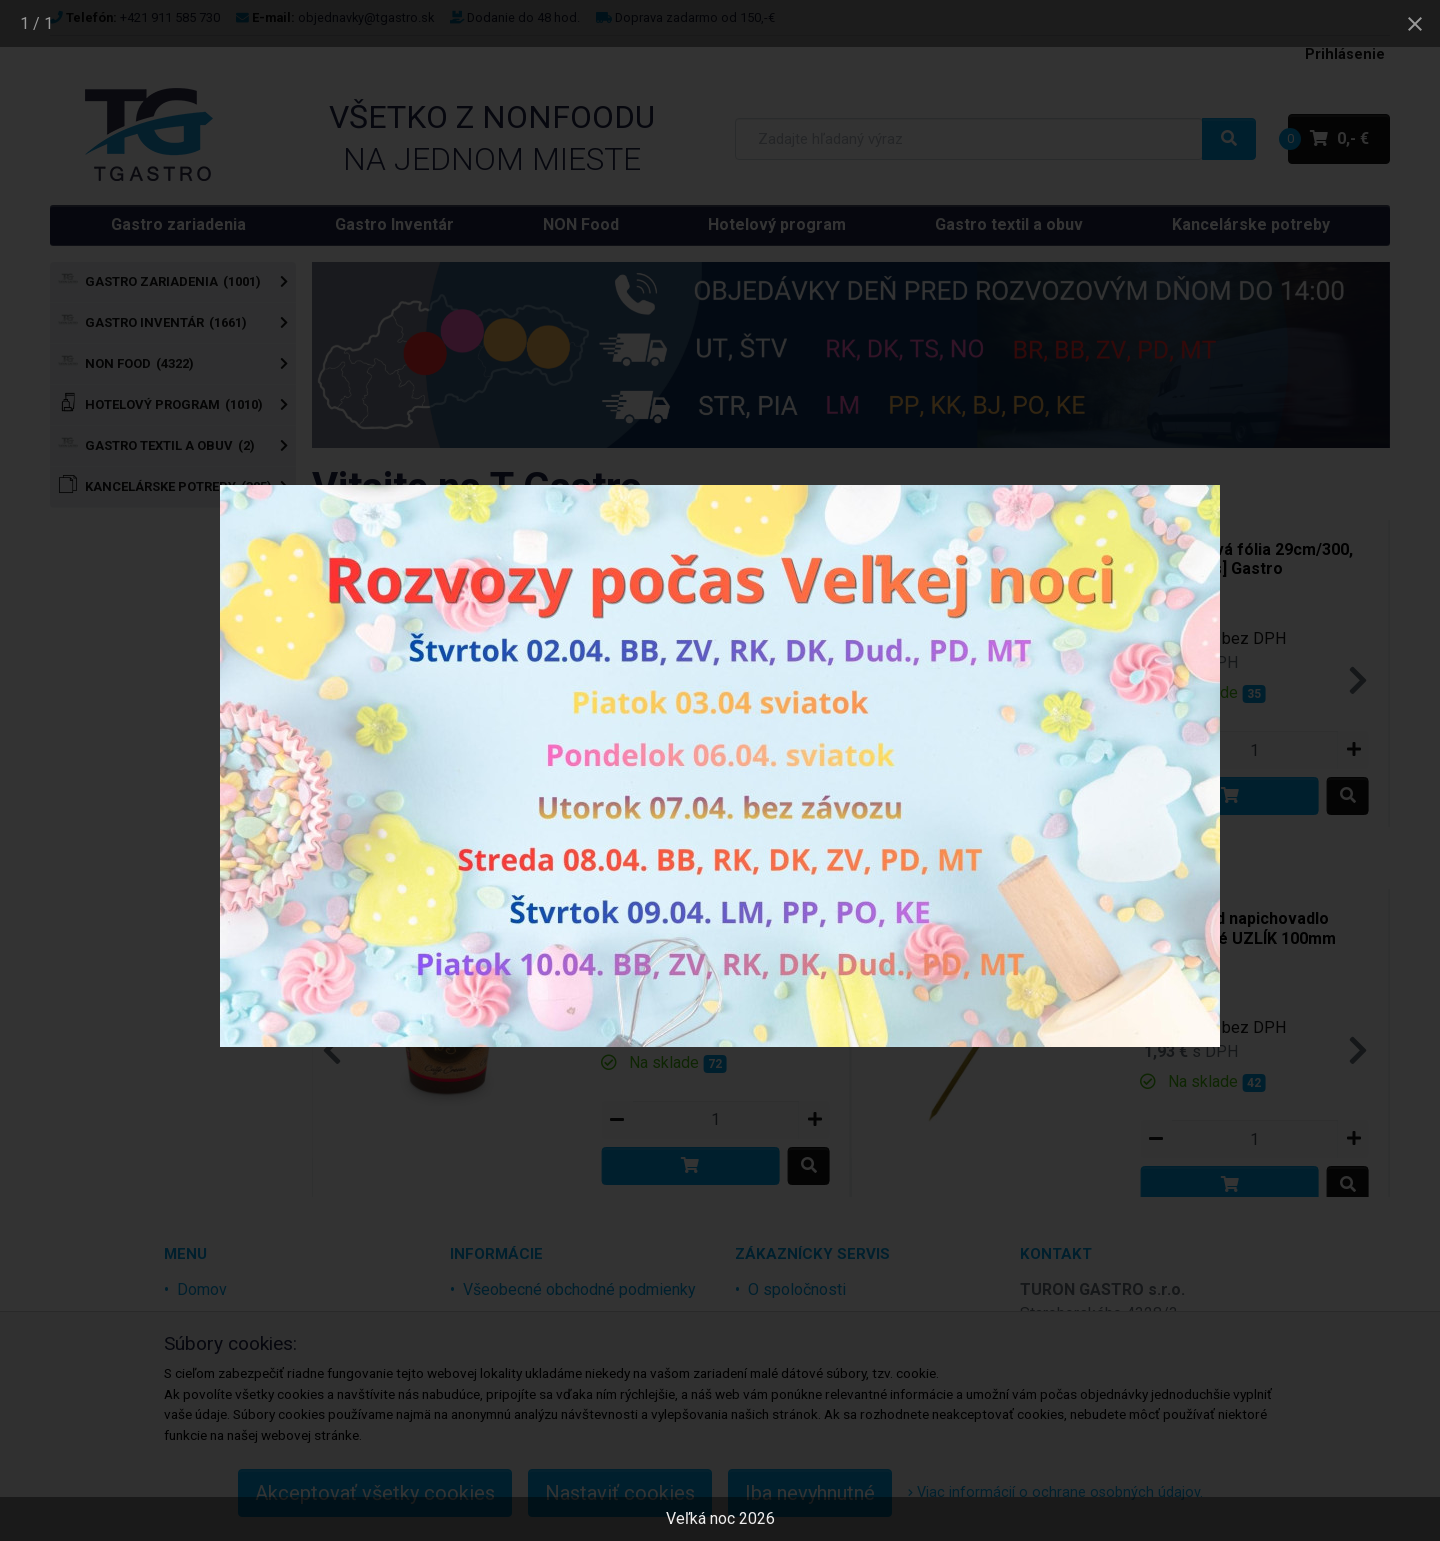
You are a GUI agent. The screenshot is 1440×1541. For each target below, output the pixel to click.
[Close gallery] (1415, 23)
